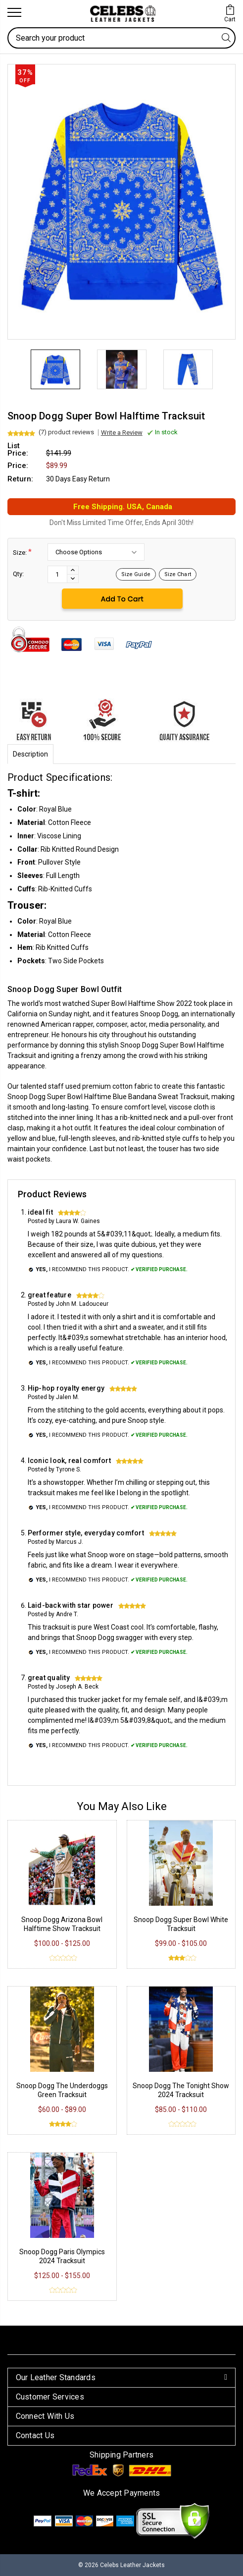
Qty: (18, 574)
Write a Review (122, 432)
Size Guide (135, 574)
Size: (22, 552)
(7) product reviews (66, 432)
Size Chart (177, 574)
